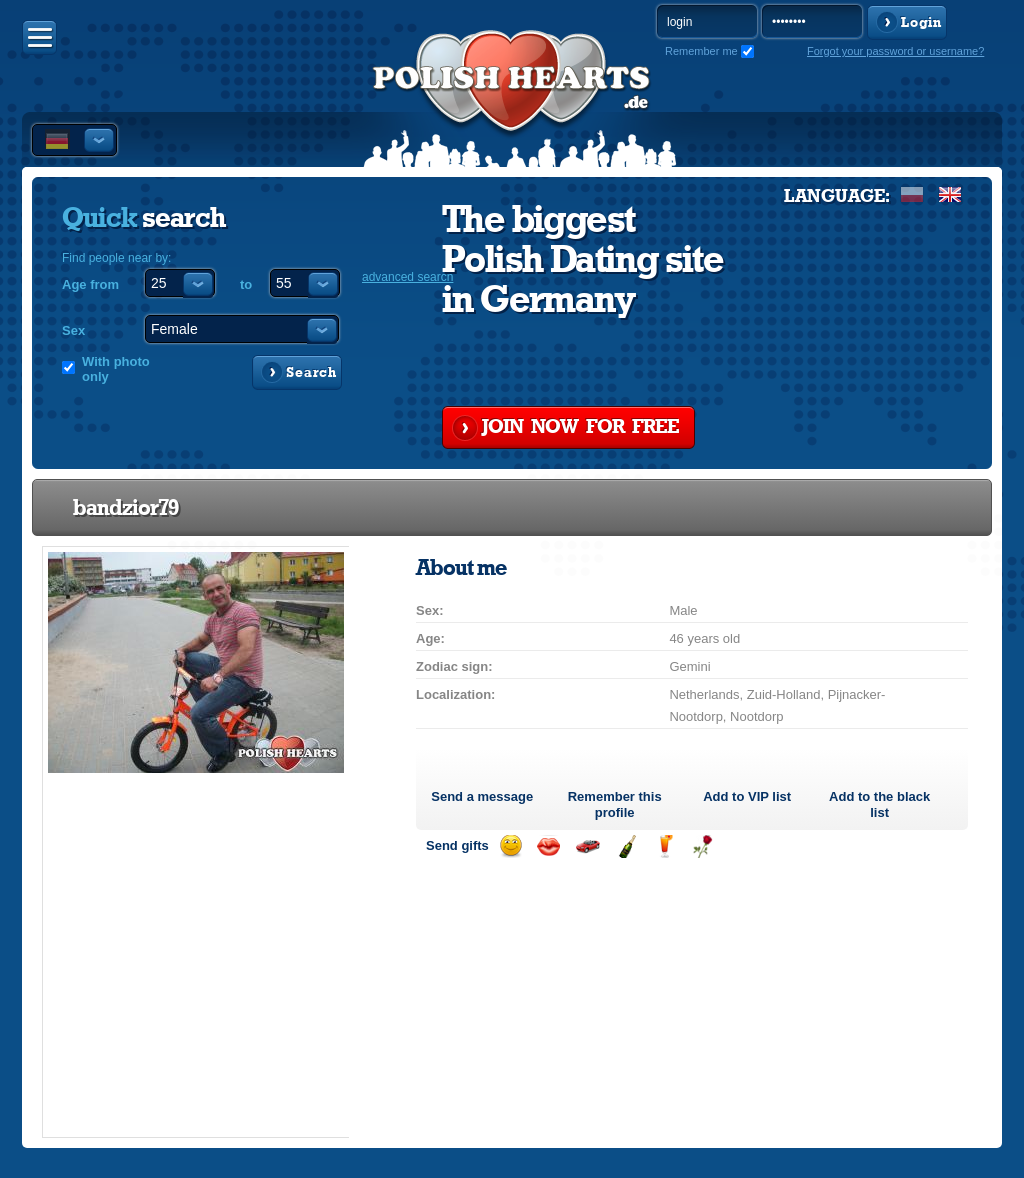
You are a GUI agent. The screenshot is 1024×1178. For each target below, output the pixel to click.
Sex (73, 330)
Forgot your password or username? (895, 51)
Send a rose (702, 846)
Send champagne (626, 846)
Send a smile (510, 846)
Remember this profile (615, 804)
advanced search (407, 277)
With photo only (116, 369)
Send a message (482, 796)
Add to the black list (879, 804)
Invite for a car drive (587, 846)
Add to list (747, 796)
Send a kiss (548, 846)
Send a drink (664, 846)
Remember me (701, 51)
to (246, 284)
